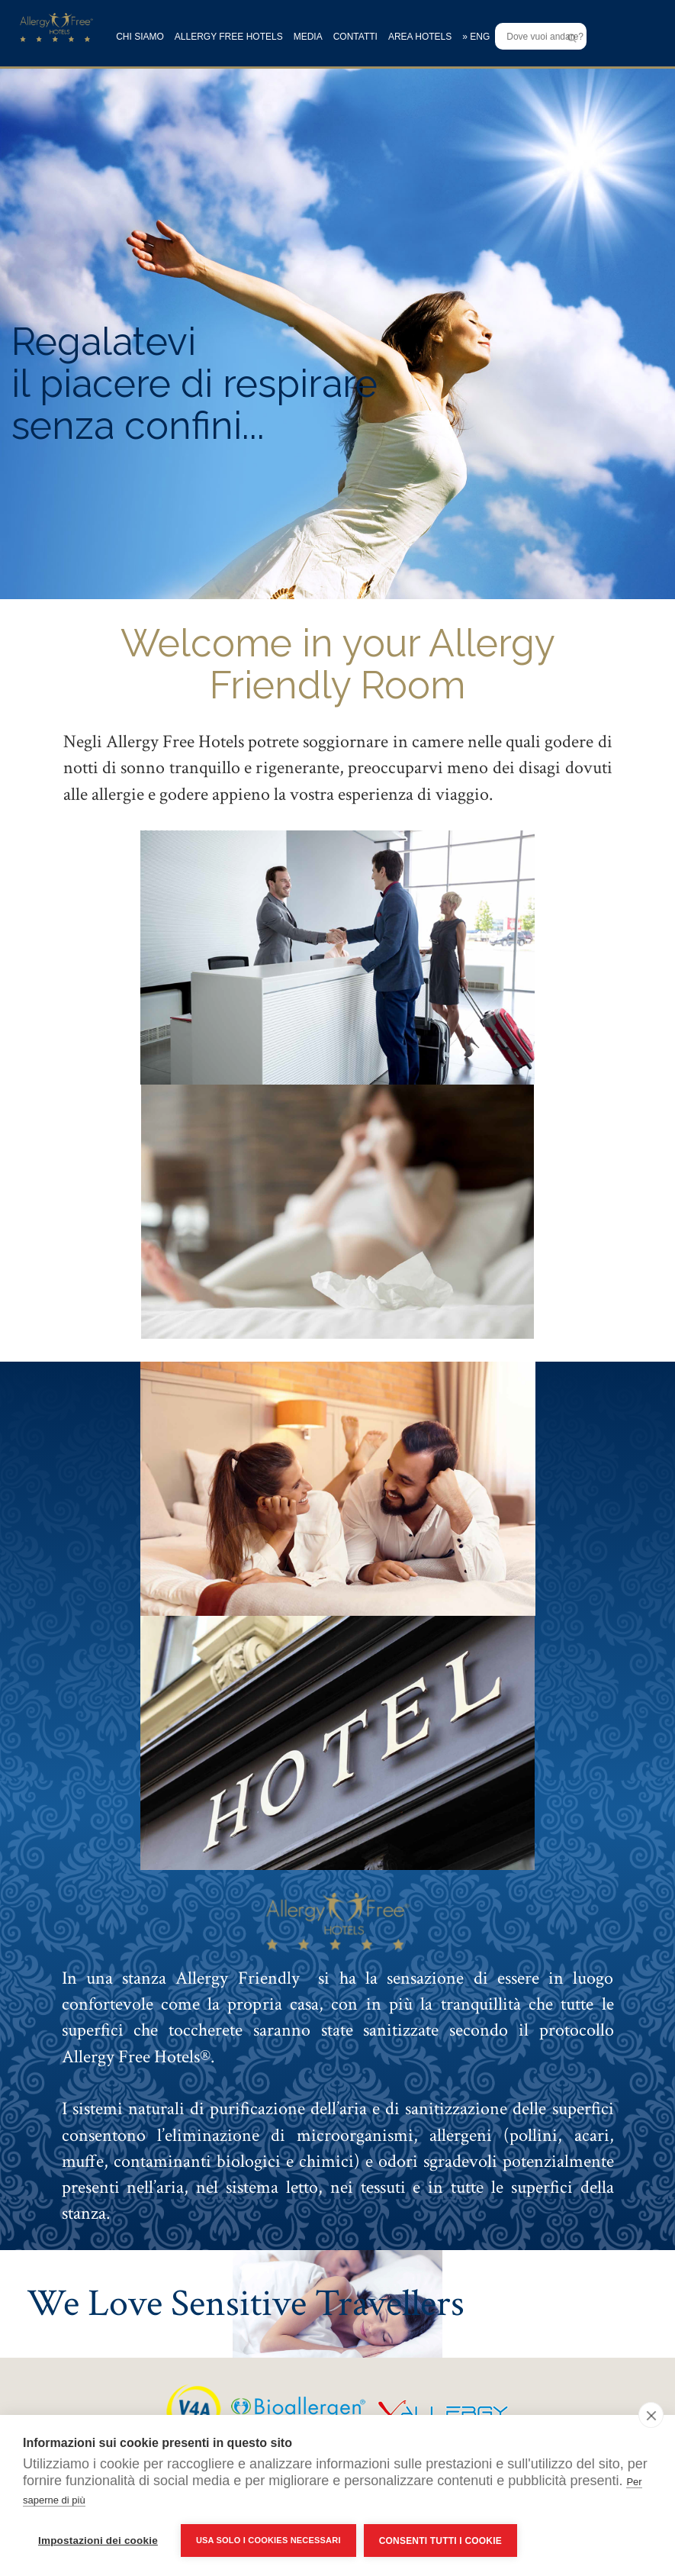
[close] (651, 2415)
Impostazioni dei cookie (98, 2540)
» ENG (476, 36)
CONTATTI (355, 36)
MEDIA (308, 36)
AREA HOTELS (420, 36)
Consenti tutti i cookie (440, 2541)
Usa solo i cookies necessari (268, 2540)
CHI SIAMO (140, 36)
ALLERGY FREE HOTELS (229, 36)
